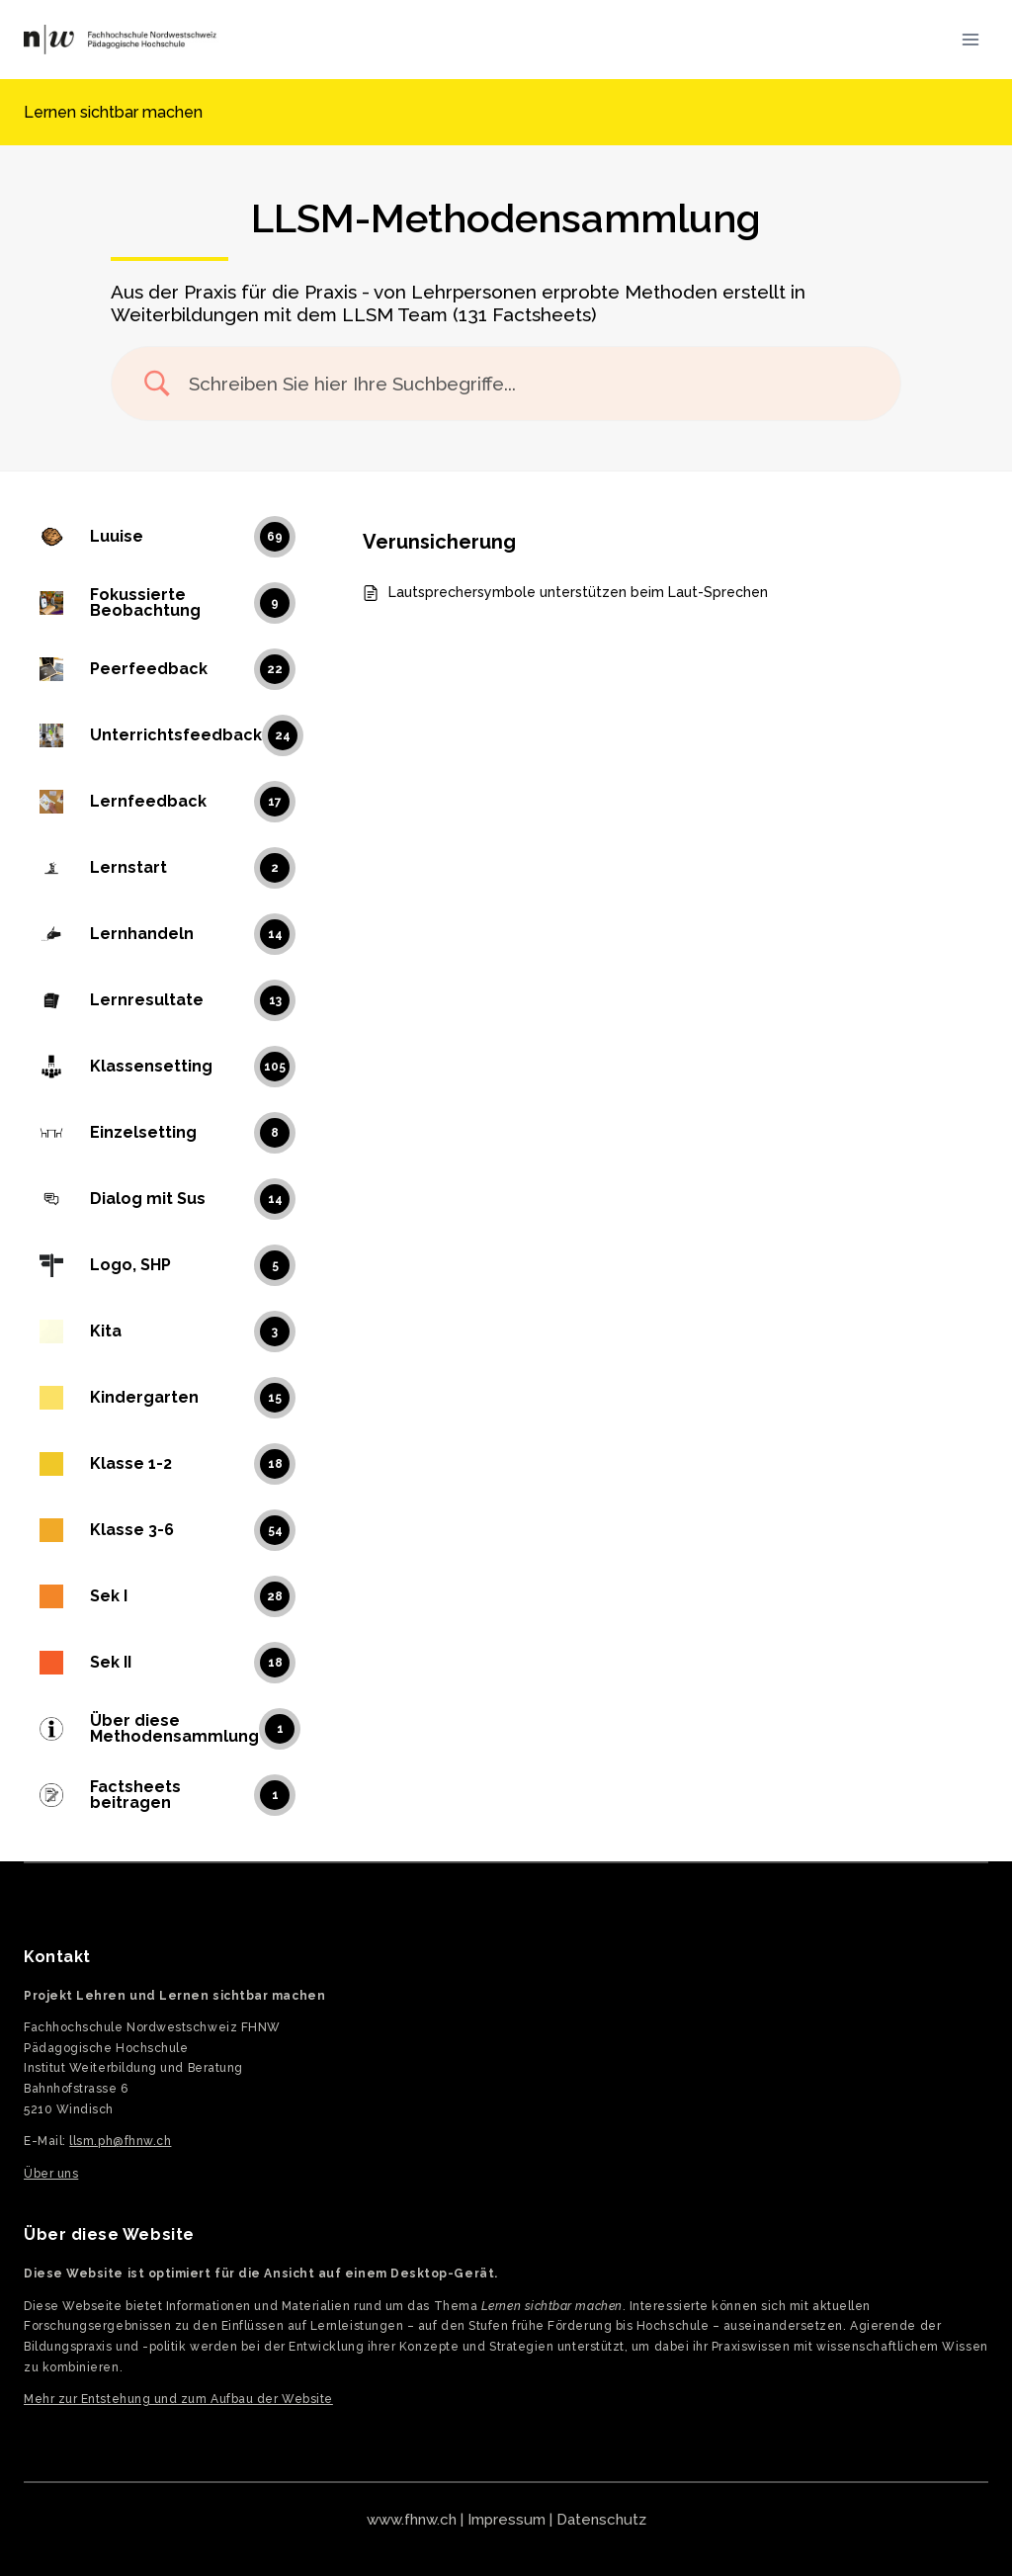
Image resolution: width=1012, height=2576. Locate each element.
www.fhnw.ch (412, 2520)
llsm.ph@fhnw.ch (120, 2141)
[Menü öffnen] (970, 39)
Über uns (51, 2174)
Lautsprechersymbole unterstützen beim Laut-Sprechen (578, 592)
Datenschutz (601, 2520)
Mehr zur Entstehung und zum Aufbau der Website (178, 2399)
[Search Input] (531, 384)
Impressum (506, 2520)
